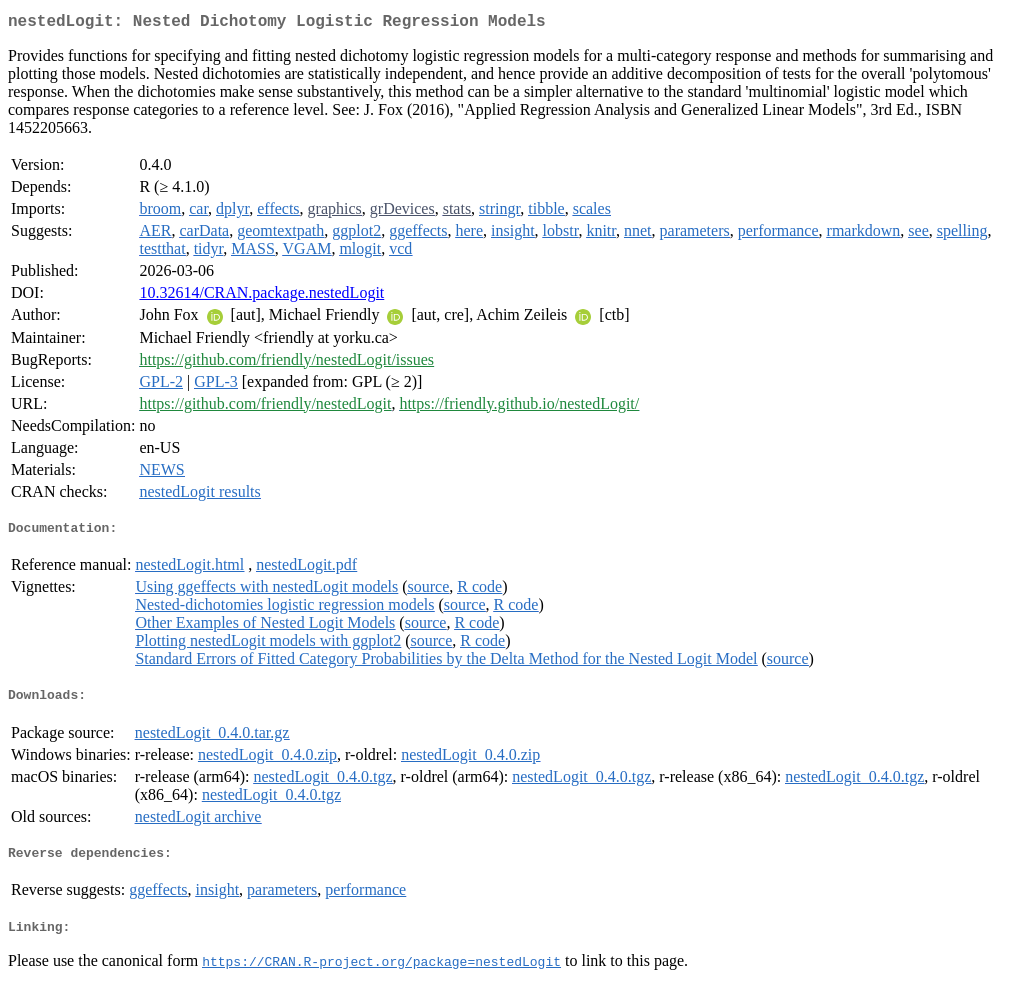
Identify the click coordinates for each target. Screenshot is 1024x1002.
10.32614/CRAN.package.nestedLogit (261, 296)
